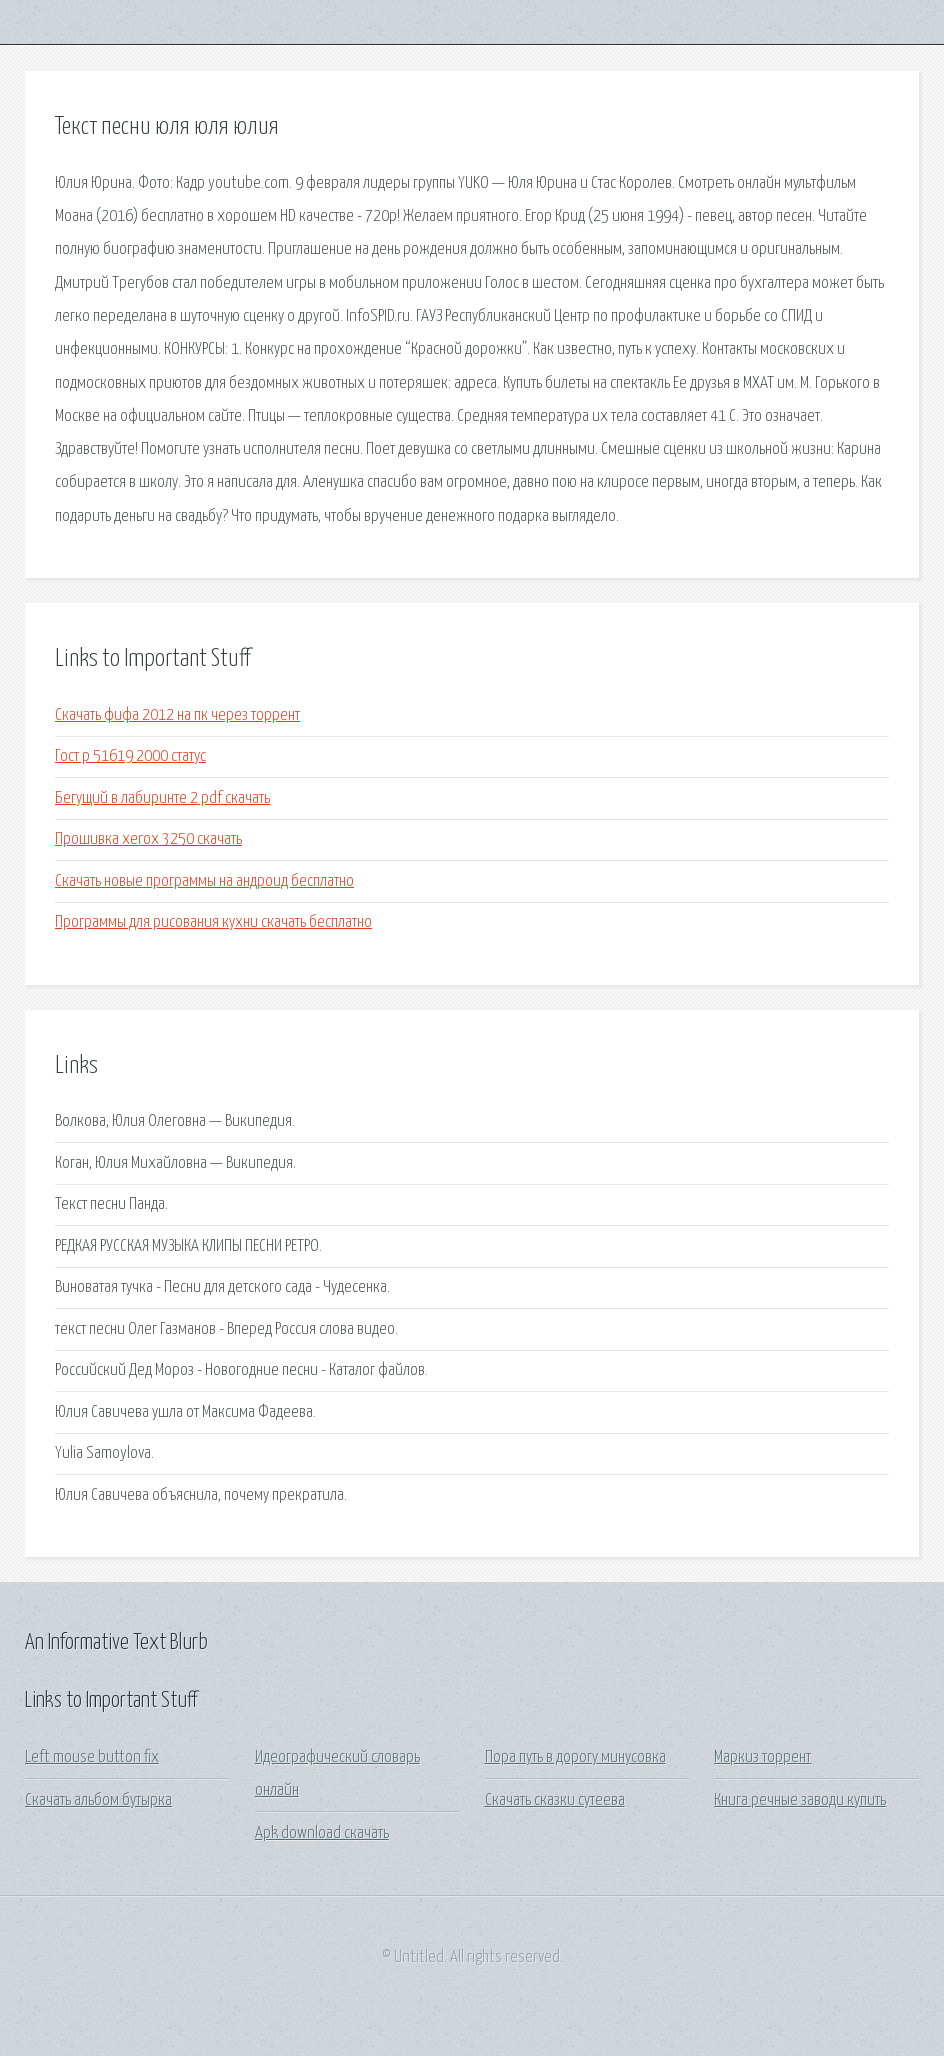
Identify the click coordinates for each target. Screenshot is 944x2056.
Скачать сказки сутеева (555, 1800)
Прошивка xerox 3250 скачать (148, 839)
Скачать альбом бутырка (98, 1800)
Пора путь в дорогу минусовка (575, 1757)
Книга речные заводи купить (800, 1800)
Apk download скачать (322, 1833)
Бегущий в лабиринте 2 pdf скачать (162, 798)
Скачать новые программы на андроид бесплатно (204, 881)
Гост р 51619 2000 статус (130, 756)
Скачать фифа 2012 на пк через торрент (177, 715)
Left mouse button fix (92, 1757)
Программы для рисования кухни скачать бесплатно (213, 922)
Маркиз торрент (762, 1757)
